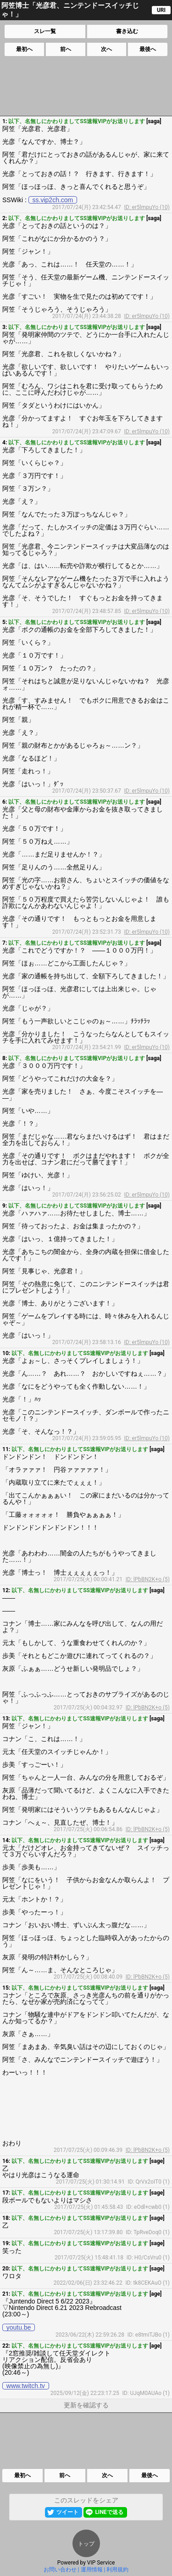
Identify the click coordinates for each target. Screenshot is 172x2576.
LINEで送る (109, 2512)
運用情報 (92, 2569)
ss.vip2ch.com (53, 200)
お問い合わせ (60, 2569)
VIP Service (101, 2562)
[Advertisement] (85, 86)
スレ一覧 (45, 31)
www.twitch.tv (25, 2385)
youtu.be (18, 2327)
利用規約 (117, 2569)
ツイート (67, 2512)
